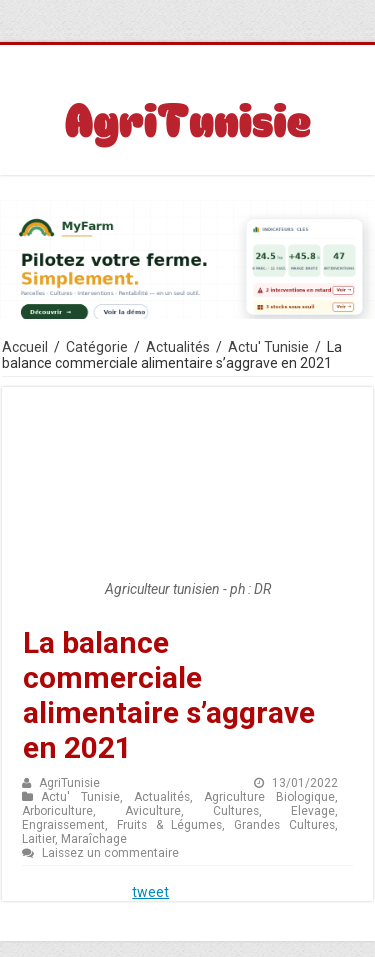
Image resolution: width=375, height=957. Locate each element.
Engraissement (63, 825)
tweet (150, 892)
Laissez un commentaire (110, 853)
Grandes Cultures (284, 825)
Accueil (25, 347)
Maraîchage (94, 839)
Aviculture (153, 811)
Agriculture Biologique (269, 797)
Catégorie (97, 347)
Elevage (313, 811)
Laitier (38, 839)
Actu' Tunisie (268, 347)
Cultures (236, 811)
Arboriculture (57, 811)
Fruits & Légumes (170, 825)
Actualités (178, 347)
